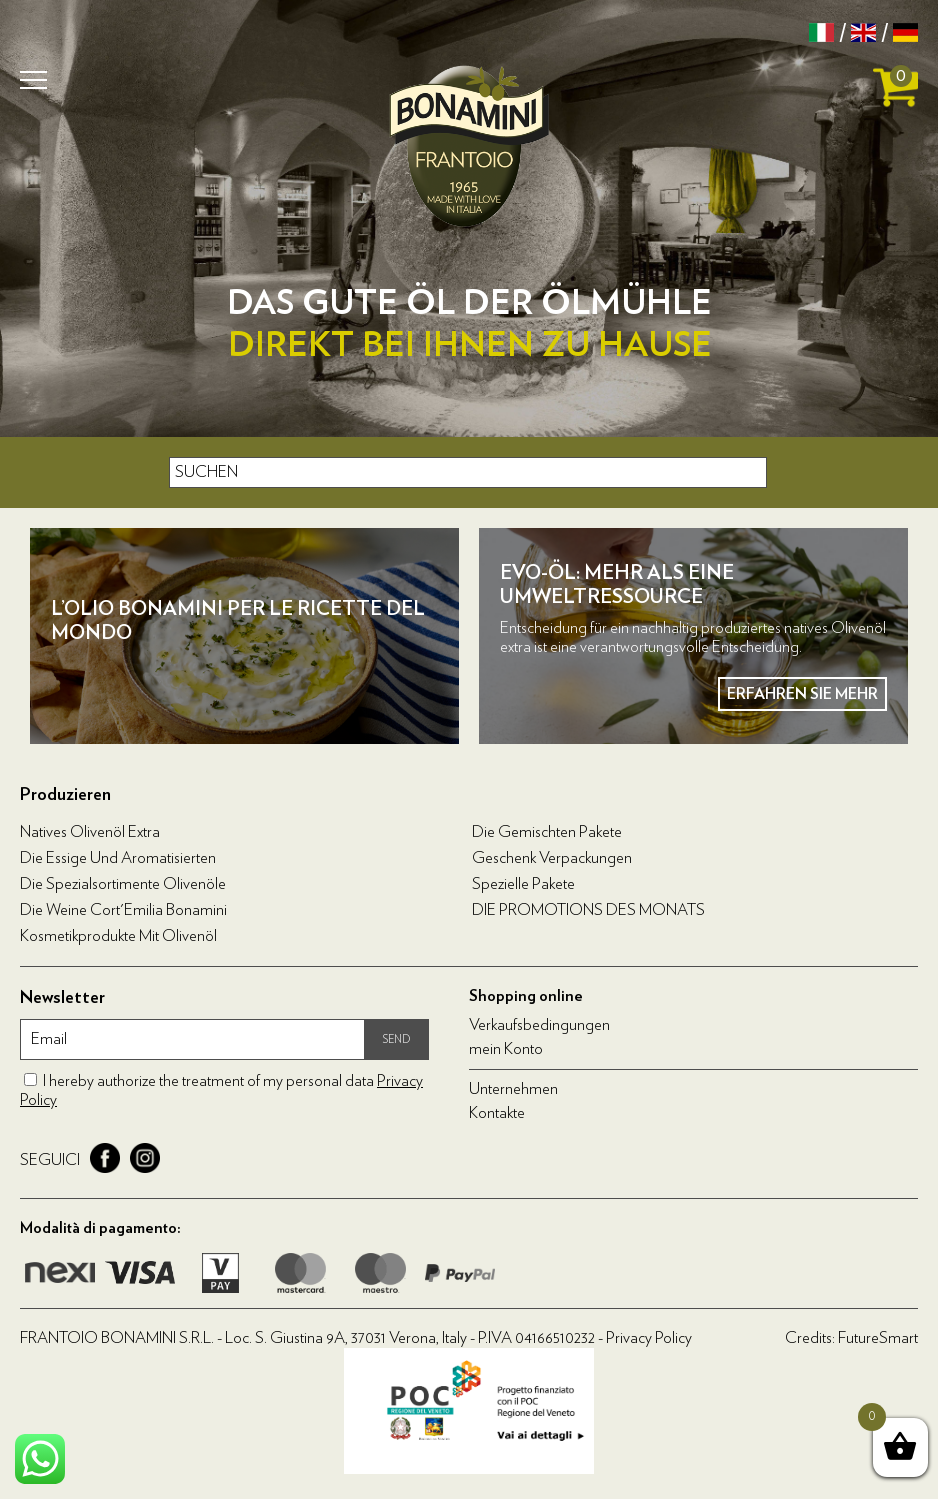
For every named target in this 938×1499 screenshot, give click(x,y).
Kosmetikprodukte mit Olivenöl (118, 936)
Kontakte (497, 1113)
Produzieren (65, 795)
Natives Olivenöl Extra (90, 832)
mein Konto (506, 1049)
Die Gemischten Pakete (547, 832)
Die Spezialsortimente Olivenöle (123, 884)
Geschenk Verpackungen (552, 858)
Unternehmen (513, 1089)
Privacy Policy (649, 1338)
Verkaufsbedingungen (539, 1025)
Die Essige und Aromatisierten (118, 858)
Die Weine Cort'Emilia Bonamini (123, 910)
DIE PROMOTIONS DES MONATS (588, 910)
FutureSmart (878, 1338)
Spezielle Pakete (523, 884)
